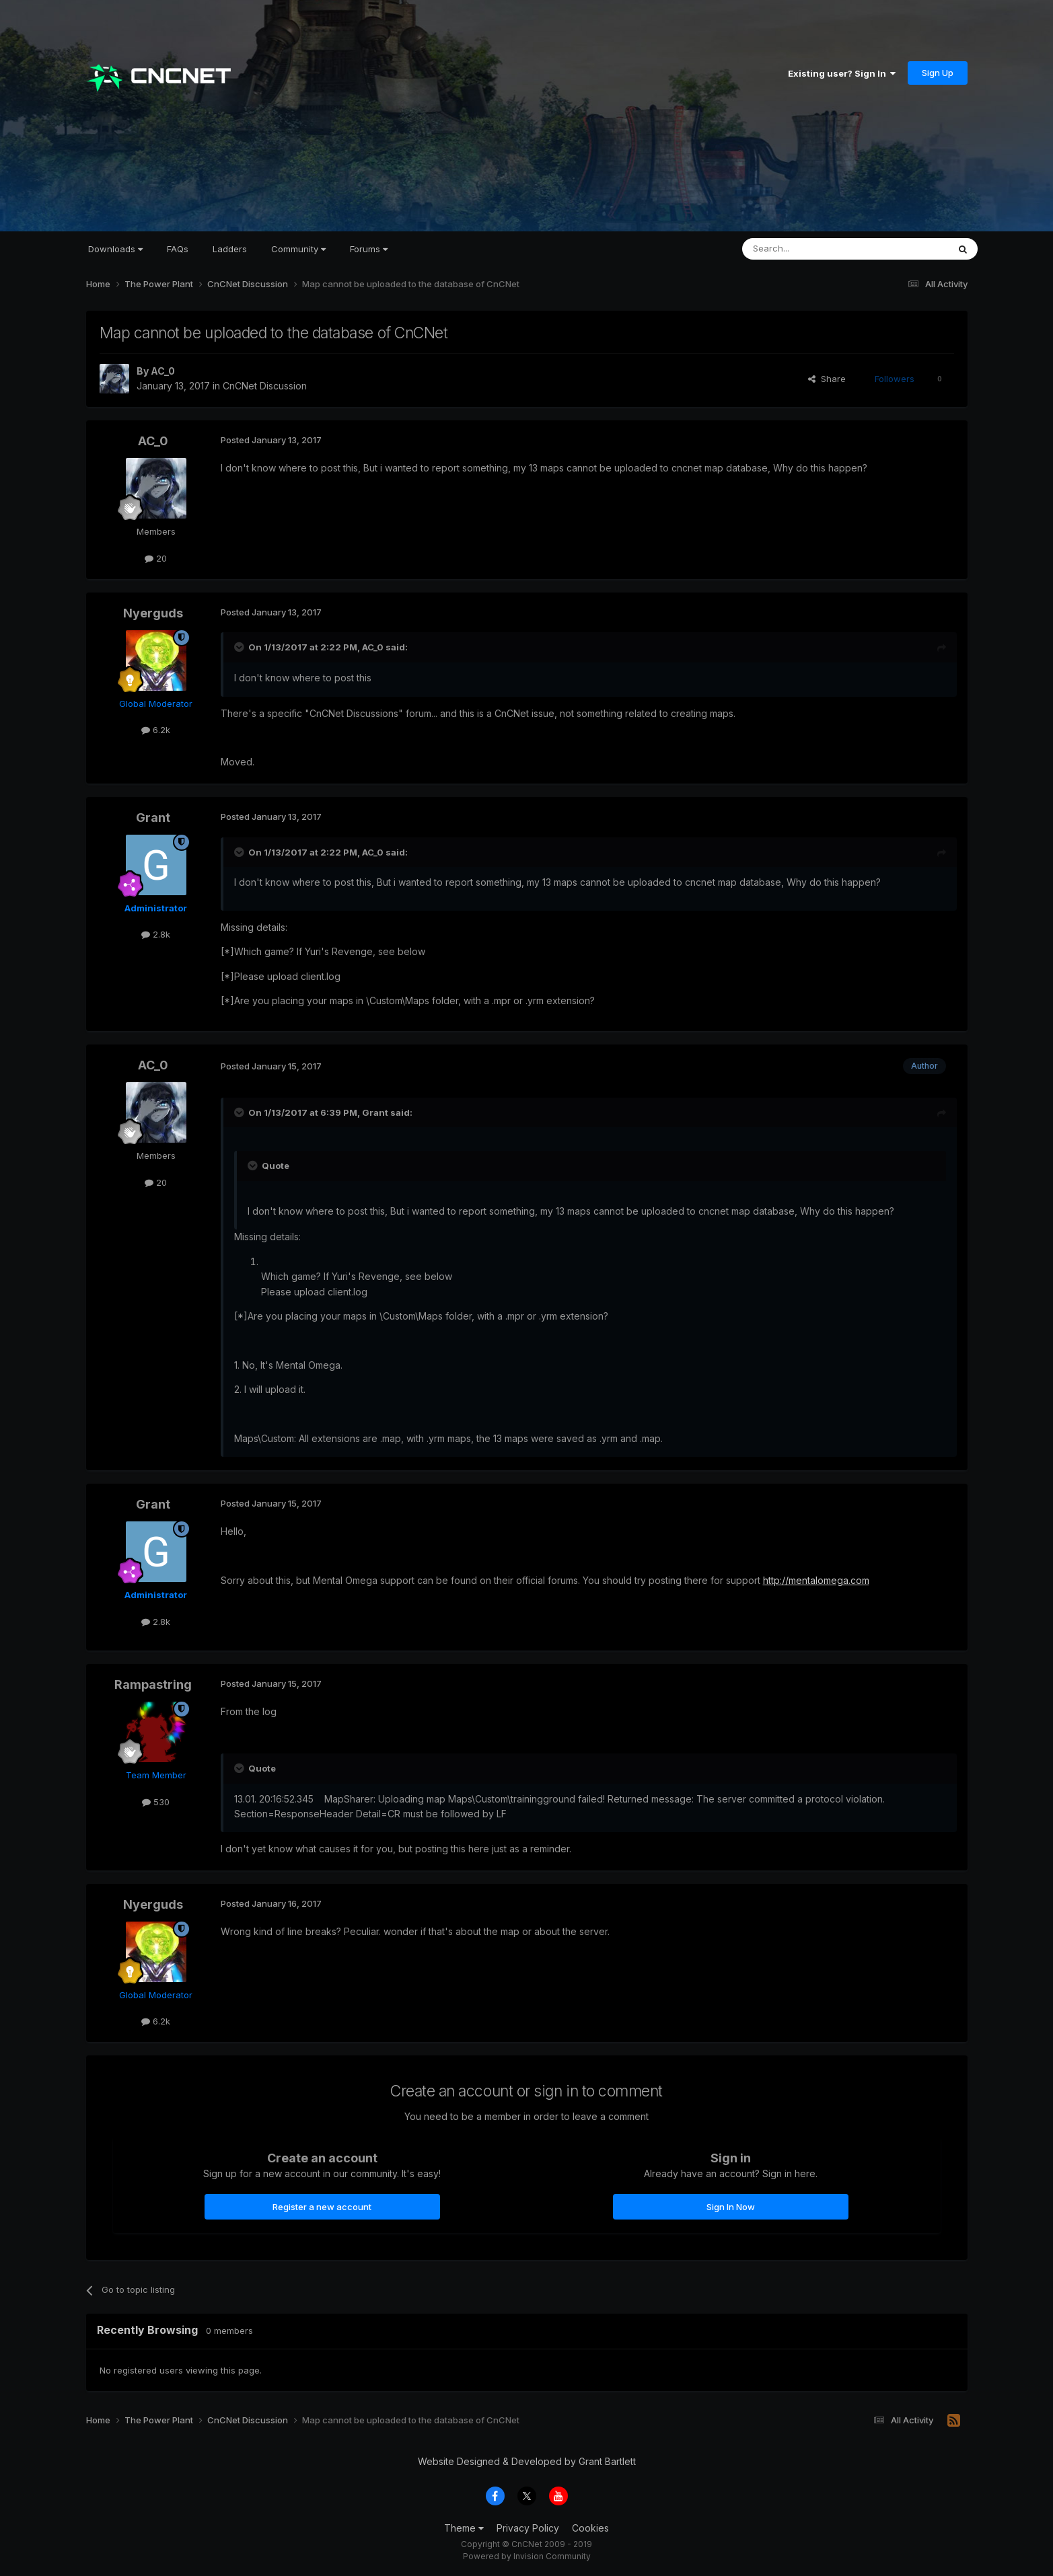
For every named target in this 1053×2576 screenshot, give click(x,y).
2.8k (155, 934)
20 (156, 558)
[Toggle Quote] (240, 647)
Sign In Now (730, 2206)
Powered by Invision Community (527, 2556)
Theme (464, 2528)
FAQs (177, 248)
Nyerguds (153, 613)
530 (156, 1801)
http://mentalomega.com (816, 1580)
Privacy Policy (528, 2528)
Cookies (590, 2528)
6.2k (155, 729)
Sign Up (937, 72)
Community (298, 248)
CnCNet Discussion (265, 385)
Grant (153, 817)
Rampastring (153, 1684)
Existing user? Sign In (842, 73)
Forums (369, 248)
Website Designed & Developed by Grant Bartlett (527, 2461)
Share (827, 378)
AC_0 (163, 371)
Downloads (115, 248)
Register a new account (322, 2206)
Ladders (230, 248)
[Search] (810, 249)
